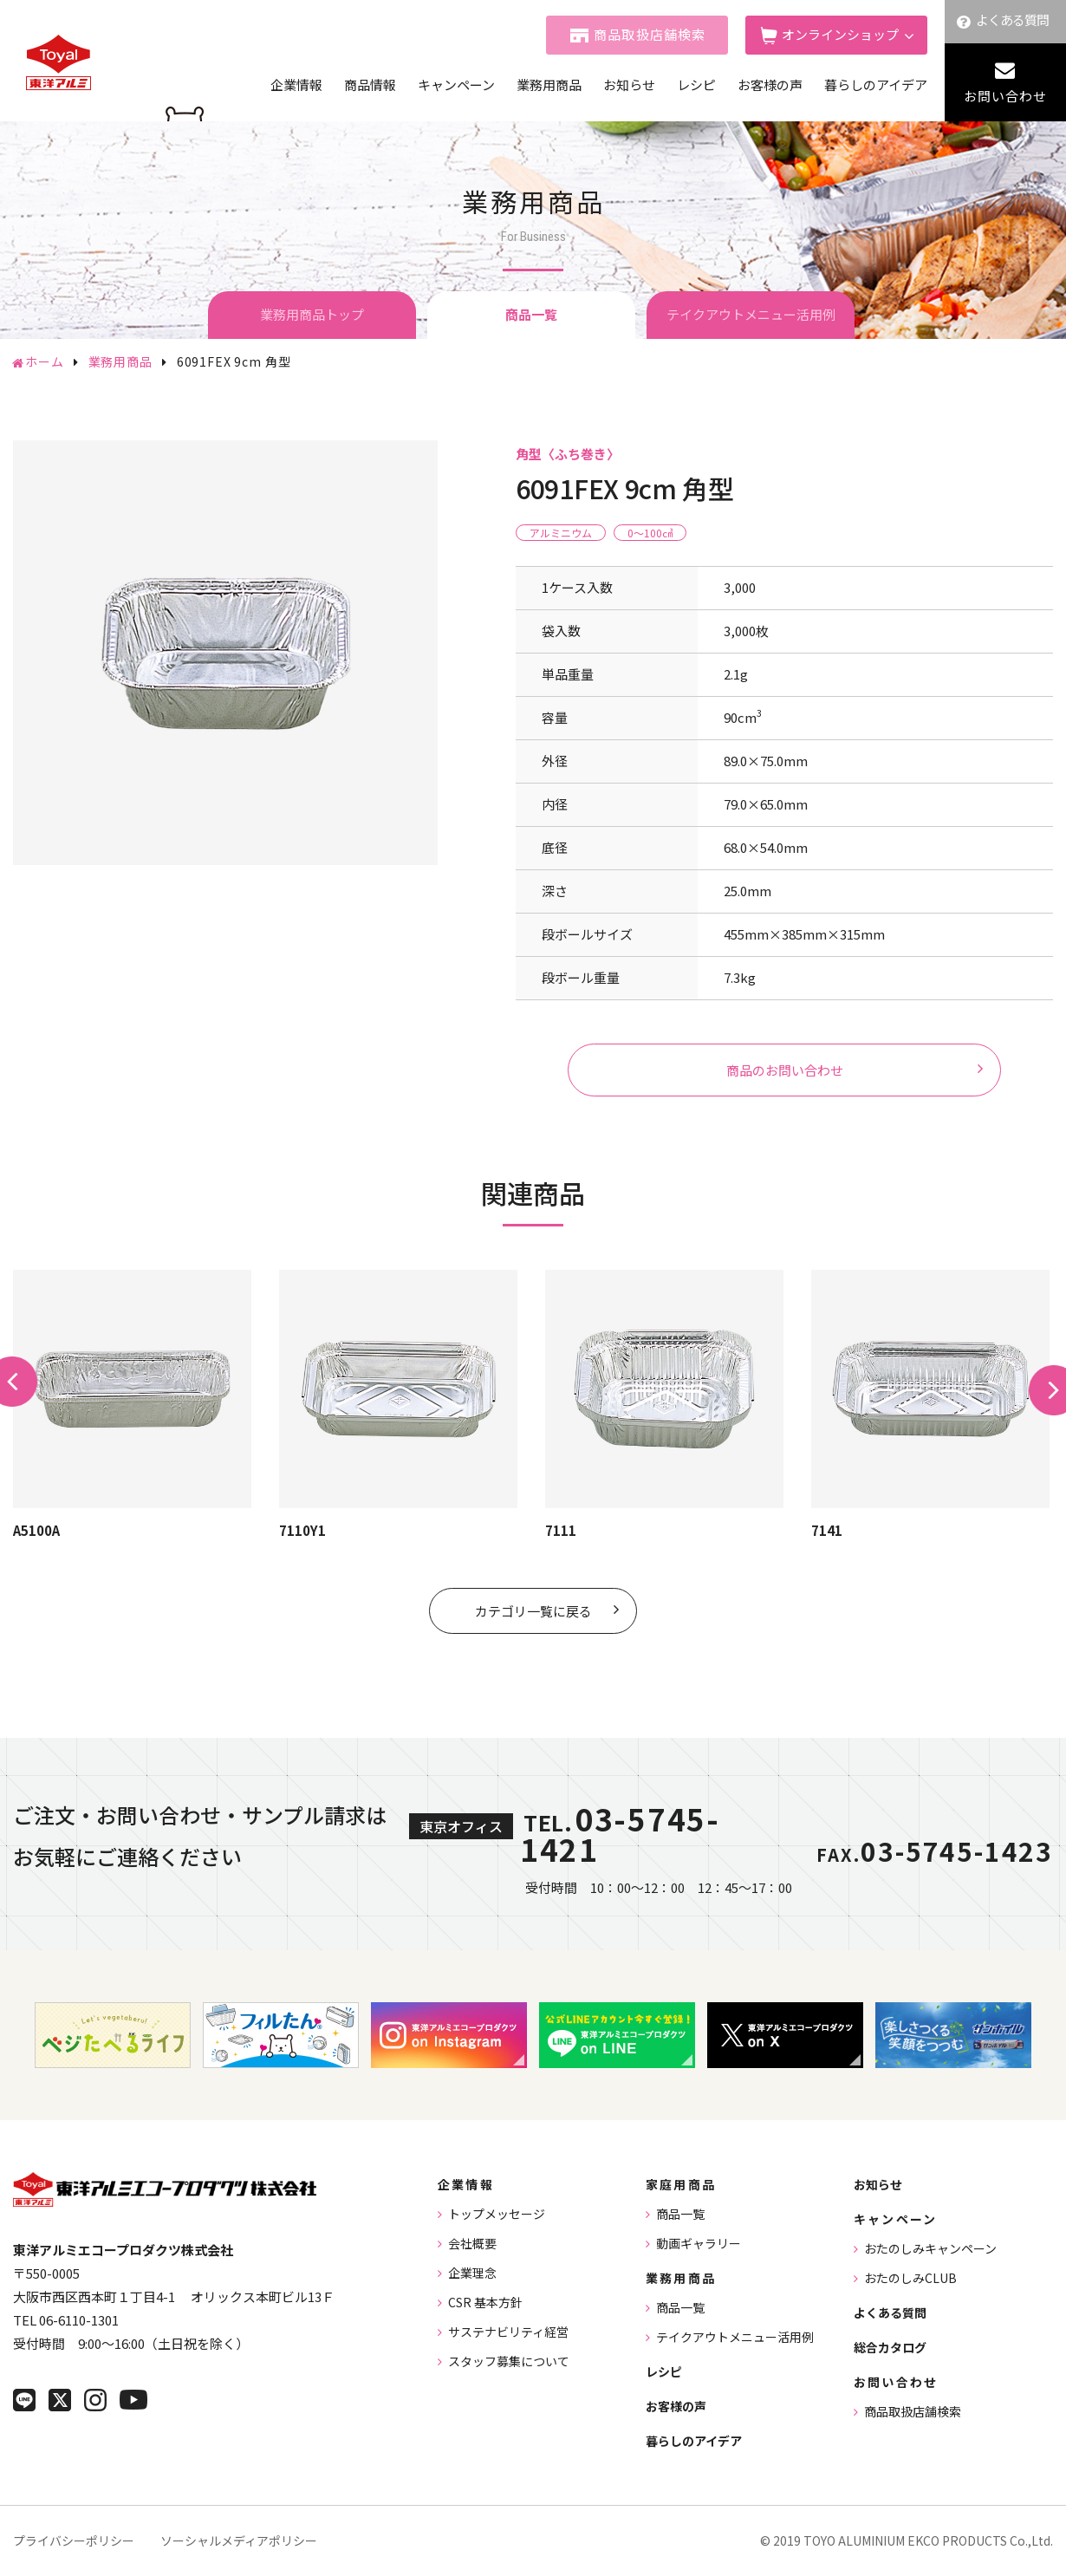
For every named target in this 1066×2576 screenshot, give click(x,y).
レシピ (696, 84)
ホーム (44, 361)
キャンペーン (456, 84)
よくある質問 (1013, 19)
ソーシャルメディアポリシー (238, 2540)
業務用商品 (549, 84)
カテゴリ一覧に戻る (533, 1611)
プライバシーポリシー (73, 2540)
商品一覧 (680, 2213)
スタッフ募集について (508, 2361)
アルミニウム (561, 532)
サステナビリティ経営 (508, 2331)
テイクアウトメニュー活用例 (750, 314)
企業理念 (472, 2272)
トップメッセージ (496, 2213)
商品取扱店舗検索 (650, 34)
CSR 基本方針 (485, 2302)
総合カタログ (890, 2347)
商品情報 (370, 84)
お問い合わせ (1005, 96)
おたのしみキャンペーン (930, 2248)
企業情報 (296, 84)
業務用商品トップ (312, 314)
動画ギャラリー (698, 2243)
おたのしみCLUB (910, 2278)
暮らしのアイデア (875, 84)
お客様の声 (770, 84)
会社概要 (472, 2243)
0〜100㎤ (650, 532)
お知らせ (629, 84)
